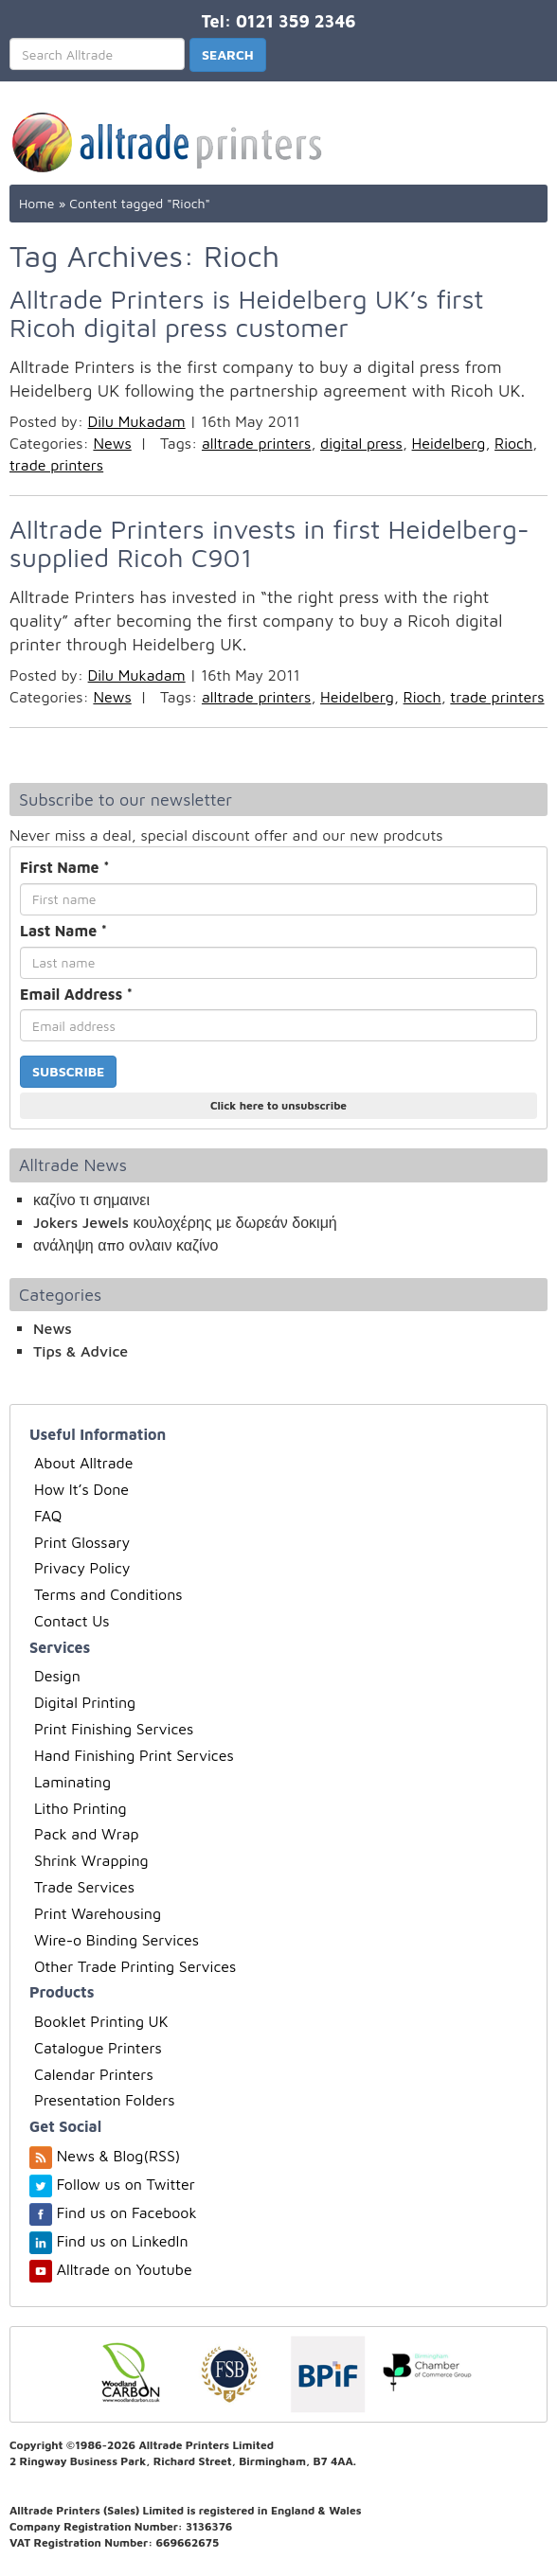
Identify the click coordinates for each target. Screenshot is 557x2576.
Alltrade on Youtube (124, 2269)
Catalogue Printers (98, 2047)
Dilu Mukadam (137, 421)
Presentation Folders (104, 2099)
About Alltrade (83, 1462)
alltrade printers (256, 443)
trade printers (56, 464)
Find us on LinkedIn (123, 2240)
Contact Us (72, 1620)
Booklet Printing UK (101, 2021)
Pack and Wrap (86, 1833)
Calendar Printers (93, 2074)
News (112, 443)
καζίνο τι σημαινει (91, 1199)
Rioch (513, 443)
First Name (65, 867)
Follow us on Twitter (126, 2184)
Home (36, 203)
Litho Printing (80, 1808)
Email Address (76, 994)
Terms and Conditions (108, 1594)
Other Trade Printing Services (135, 1966)
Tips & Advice (80, 1350)
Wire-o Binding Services (116, 1939)
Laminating (72, 1781)
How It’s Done (81, 1489)
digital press (361, 443)
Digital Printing (84, 1702)
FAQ (48, 1515)
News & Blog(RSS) (119, 2155)
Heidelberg (449, 443)
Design (57, 1675)
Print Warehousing (97, 1913)
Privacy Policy (82, 1567)
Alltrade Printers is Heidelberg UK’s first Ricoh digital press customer (246, 313)
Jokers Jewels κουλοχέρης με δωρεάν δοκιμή (185, 1222)
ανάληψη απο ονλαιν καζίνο (126, 1244)
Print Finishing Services (113, 1728)
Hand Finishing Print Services (134, 1755)
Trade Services (84, 1886)
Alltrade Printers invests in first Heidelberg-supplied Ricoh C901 (269, 543)
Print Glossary (82, 1542)
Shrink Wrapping (91, 1860)
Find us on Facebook (127, 2212)
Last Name (63, 930)
